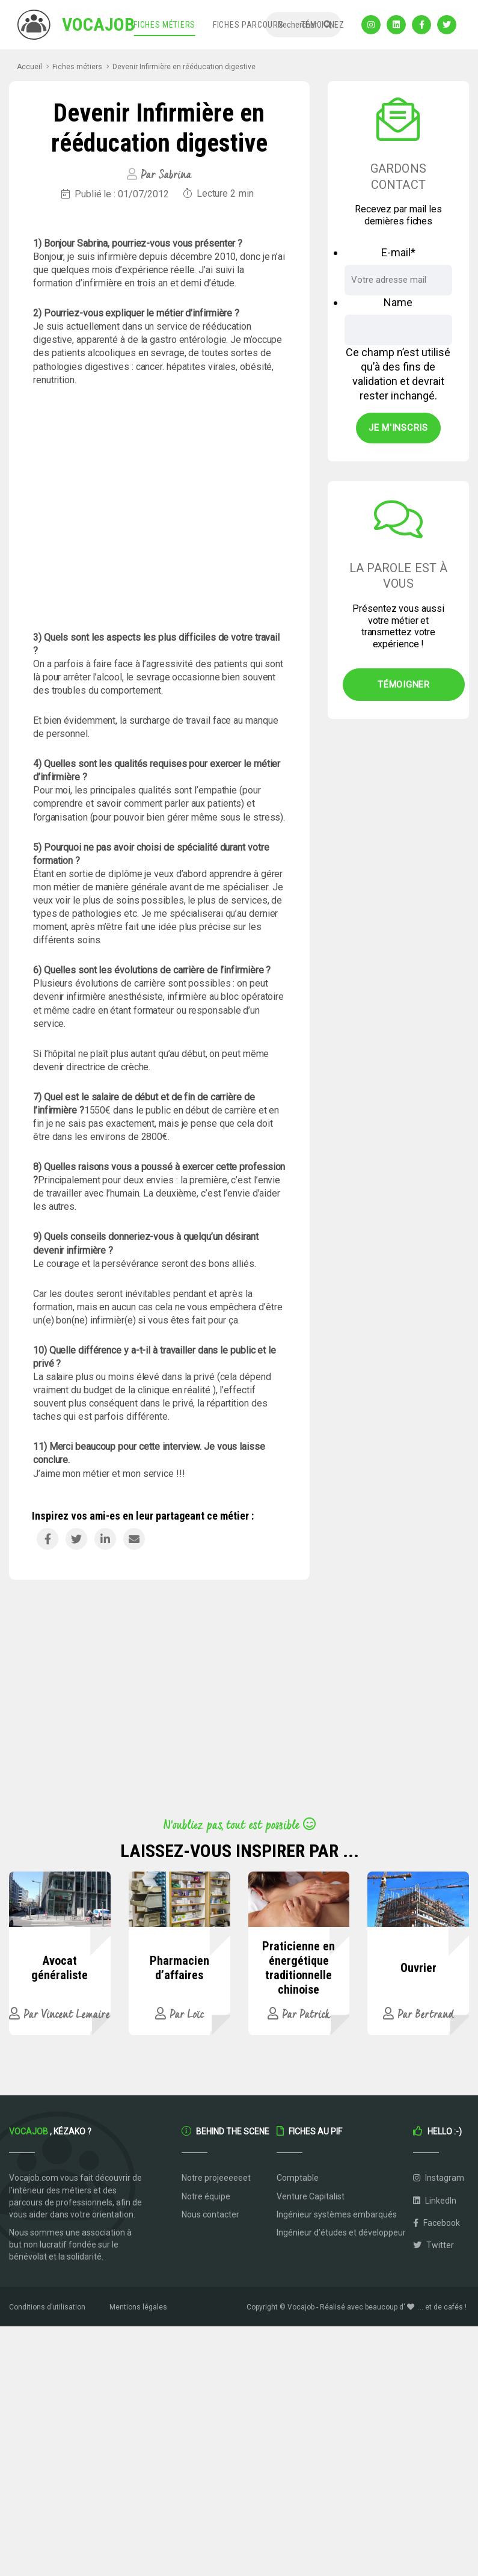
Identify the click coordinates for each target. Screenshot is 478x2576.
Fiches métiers (164, 24)
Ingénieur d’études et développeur (341, 2232)
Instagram (438, 2178)
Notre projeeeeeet (216, 2178)
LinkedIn (434, 2200)
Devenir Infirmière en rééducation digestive (184, 67)
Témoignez (323, 24)
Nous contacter (210, 2214)
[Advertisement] (159, 509)
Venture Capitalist (311, 2196)
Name (398, 302)
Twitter (433, 2245)
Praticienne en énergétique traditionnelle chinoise (298, 1968)
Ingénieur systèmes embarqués (337, 2214)
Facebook (436, 2223)
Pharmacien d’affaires (179, 1967)
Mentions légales (138, 2307)
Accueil (29, 67)
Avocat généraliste (59, 1967)
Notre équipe (206, 2196)
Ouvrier (418, 1968)
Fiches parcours (248, 24)
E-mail (398, 252)
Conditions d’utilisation (47, 2307)
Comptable (298, 2178)
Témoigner (404, 684)
